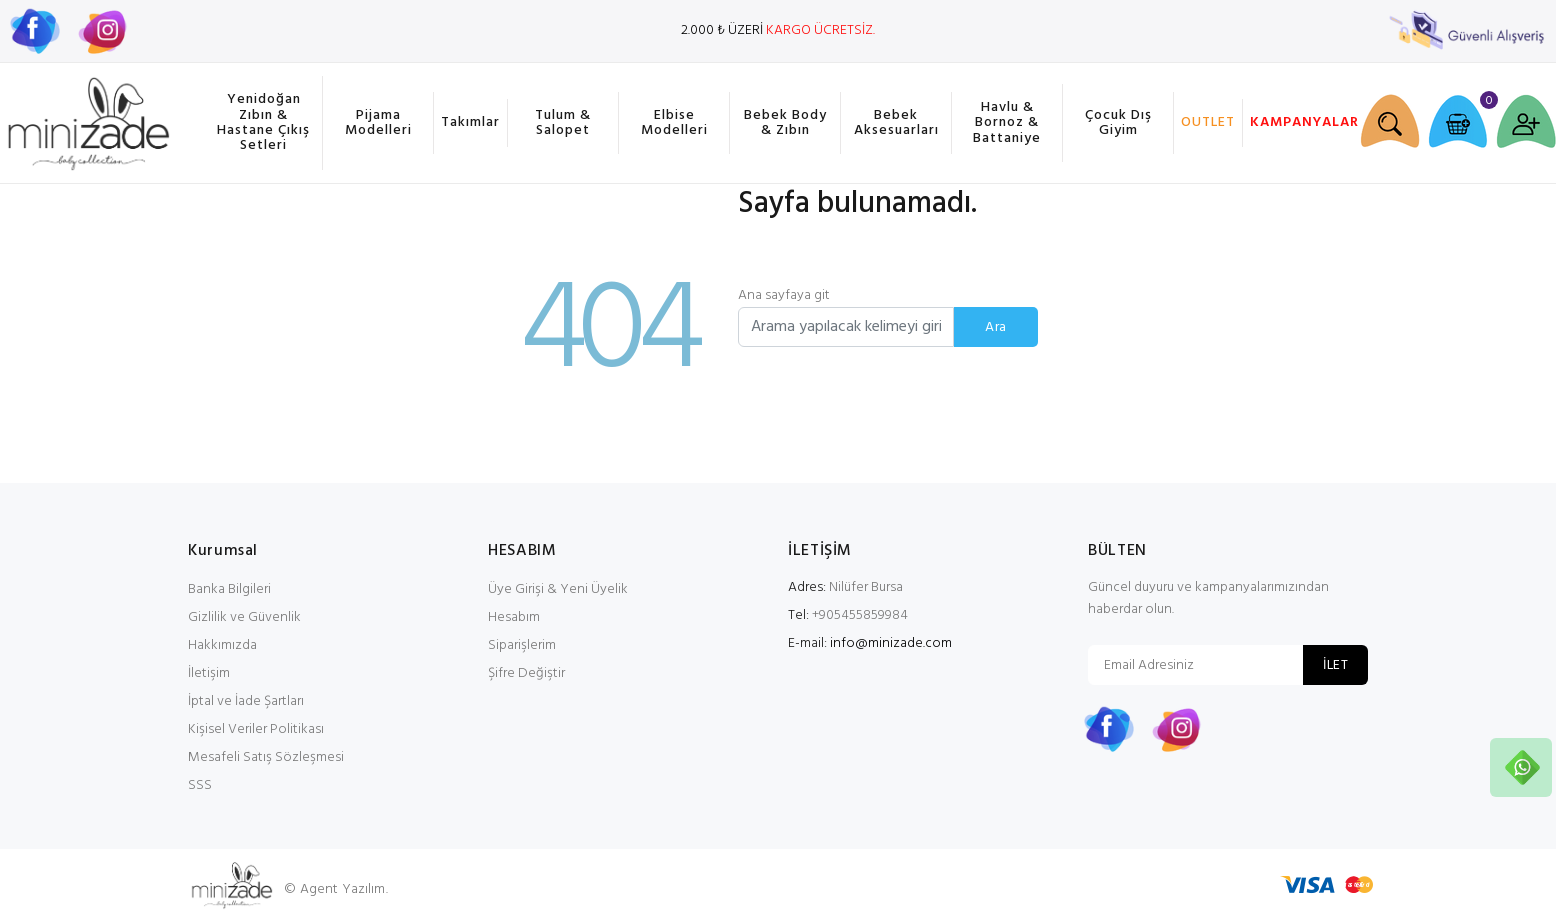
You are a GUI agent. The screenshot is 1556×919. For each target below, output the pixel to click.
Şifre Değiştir (526, 673)
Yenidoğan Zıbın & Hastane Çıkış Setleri (263, 122)
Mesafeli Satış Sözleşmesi (266, 757)
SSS (200, 785)
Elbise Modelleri (674, 123)
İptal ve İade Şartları (246, 701)
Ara (995, 327)
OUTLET (1208, 122)
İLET (1335, 665)
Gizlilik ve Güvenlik (244, 617)
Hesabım (514, 617)
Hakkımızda (222, 645)
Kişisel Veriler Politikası (256, 729)
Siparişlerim (522, 645)
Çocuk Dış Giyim (1118, 123)
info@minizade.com (891, 643)
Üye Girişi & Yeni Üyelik (558, 589)
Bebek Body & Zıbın (785, 123)
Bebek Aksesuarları (896, 123)
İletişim (209, 673)
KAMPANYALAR (1301, 122)
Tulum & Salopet (563, 123)
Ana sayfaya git (784, 295)
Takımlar (470, 122)
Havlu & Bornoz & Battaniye (1007, 123)
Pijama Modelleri (378, 123)
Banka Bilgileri (229, 589)
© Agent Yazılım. (335, 889)
